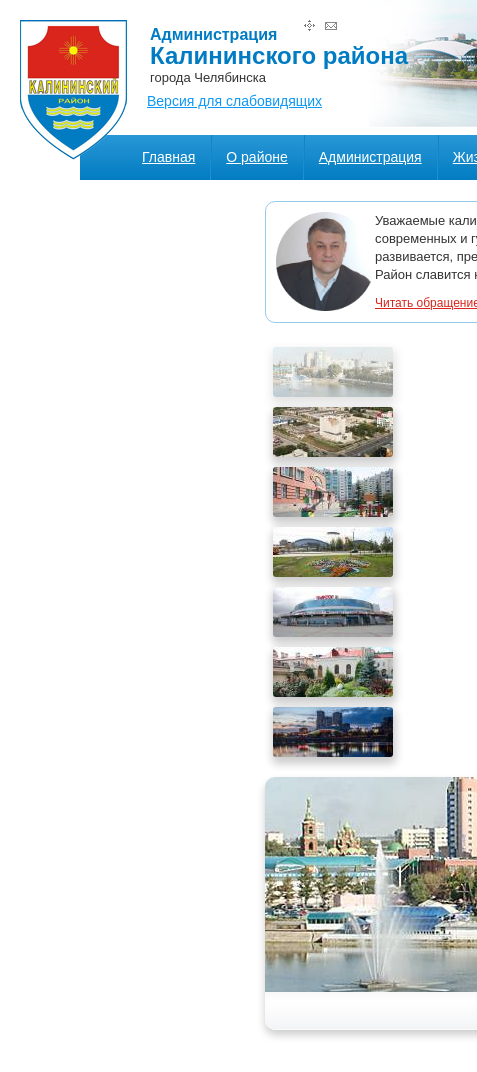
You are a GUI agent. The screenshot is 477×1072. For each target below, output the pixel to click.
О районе (256, 157)
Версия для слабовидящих (234, 101)
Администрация (370, 157)
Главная (168, 157)
